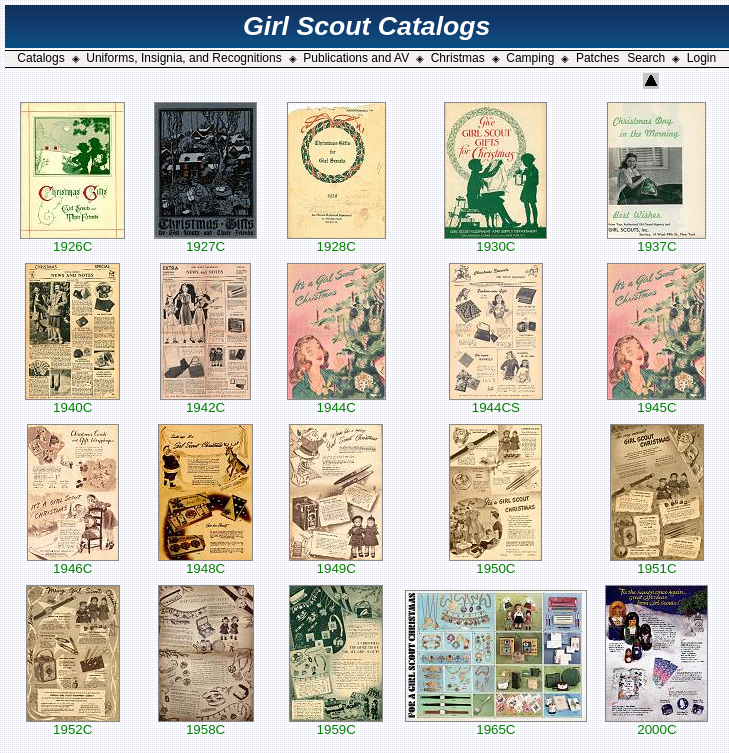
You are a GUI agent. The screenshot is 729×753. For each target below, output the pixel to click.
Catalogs (40, 58)
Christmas (458, 58)
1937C (656, 240)
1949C (336, 562)
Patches (597, 58)
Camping (530, 58)
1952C (73, 723)
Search (646, 58)
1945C (656, 401)
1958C (206, 723)
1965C (496, 723)
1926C (72, 240)
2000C (656, 723)
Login (701, 58)
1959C (336, 723)
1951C (657, 562)
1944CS (496, 401)
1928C (336, 240)
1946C (73, 562)
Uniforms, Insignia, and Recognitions (183, 58)
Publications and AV (356, 58)
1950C (495, 562)
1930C (495, 240)
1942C (205, 401)
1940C (72, 401)
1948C (205, 562)
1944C (336, 401)
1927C (205, 240)
